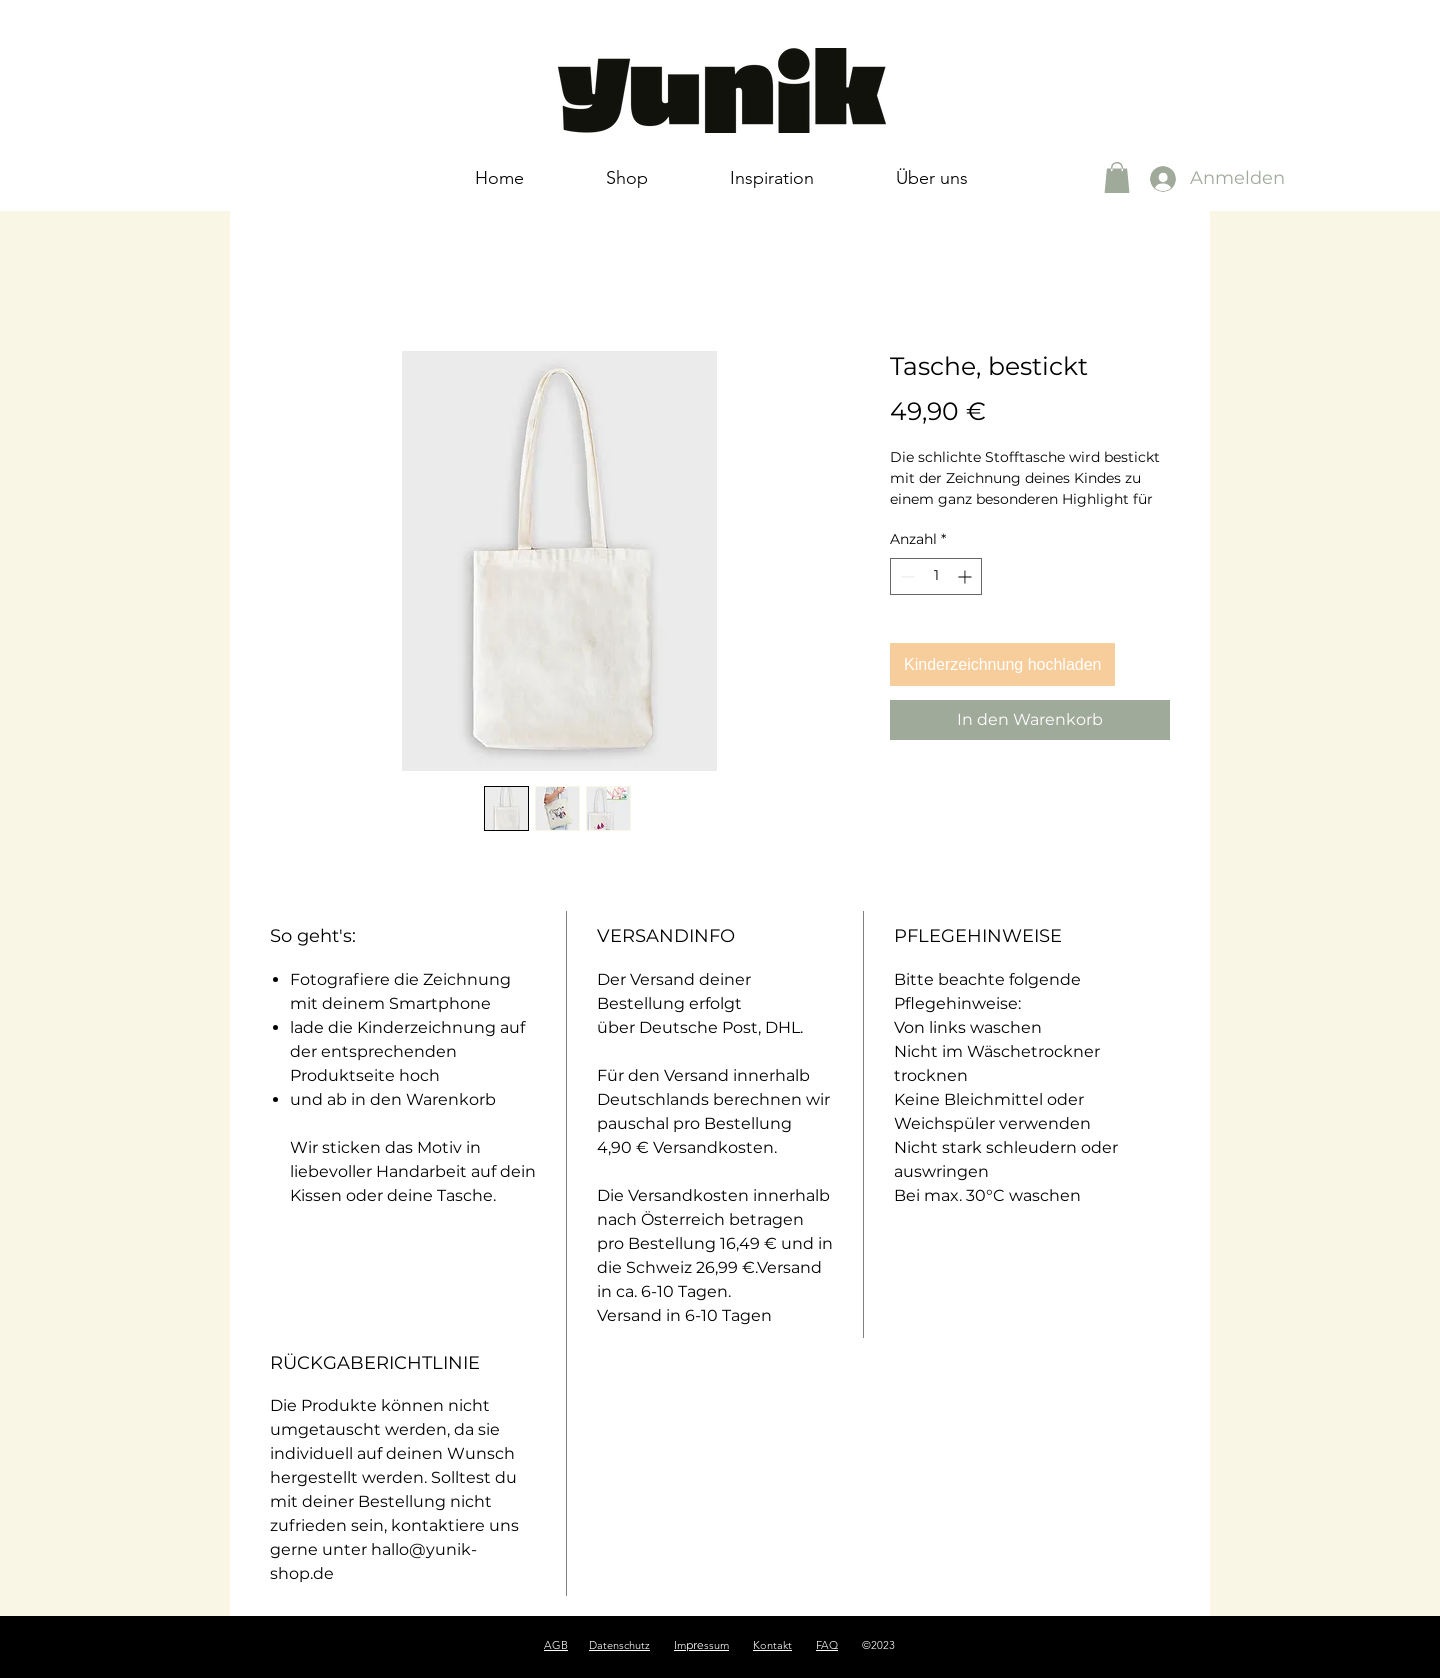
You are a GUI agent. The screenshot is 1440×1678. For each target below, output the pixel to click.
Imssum (701, 1645)
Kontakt (772, 1645)
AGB (556, 1645)
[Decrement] (905, 576)
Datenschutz (619, 1645)
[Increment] (966, 576)
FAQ (827, 1645)
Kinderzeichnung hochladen (1002, 664)
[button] (1117, 177)
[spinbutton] (936, 576)
